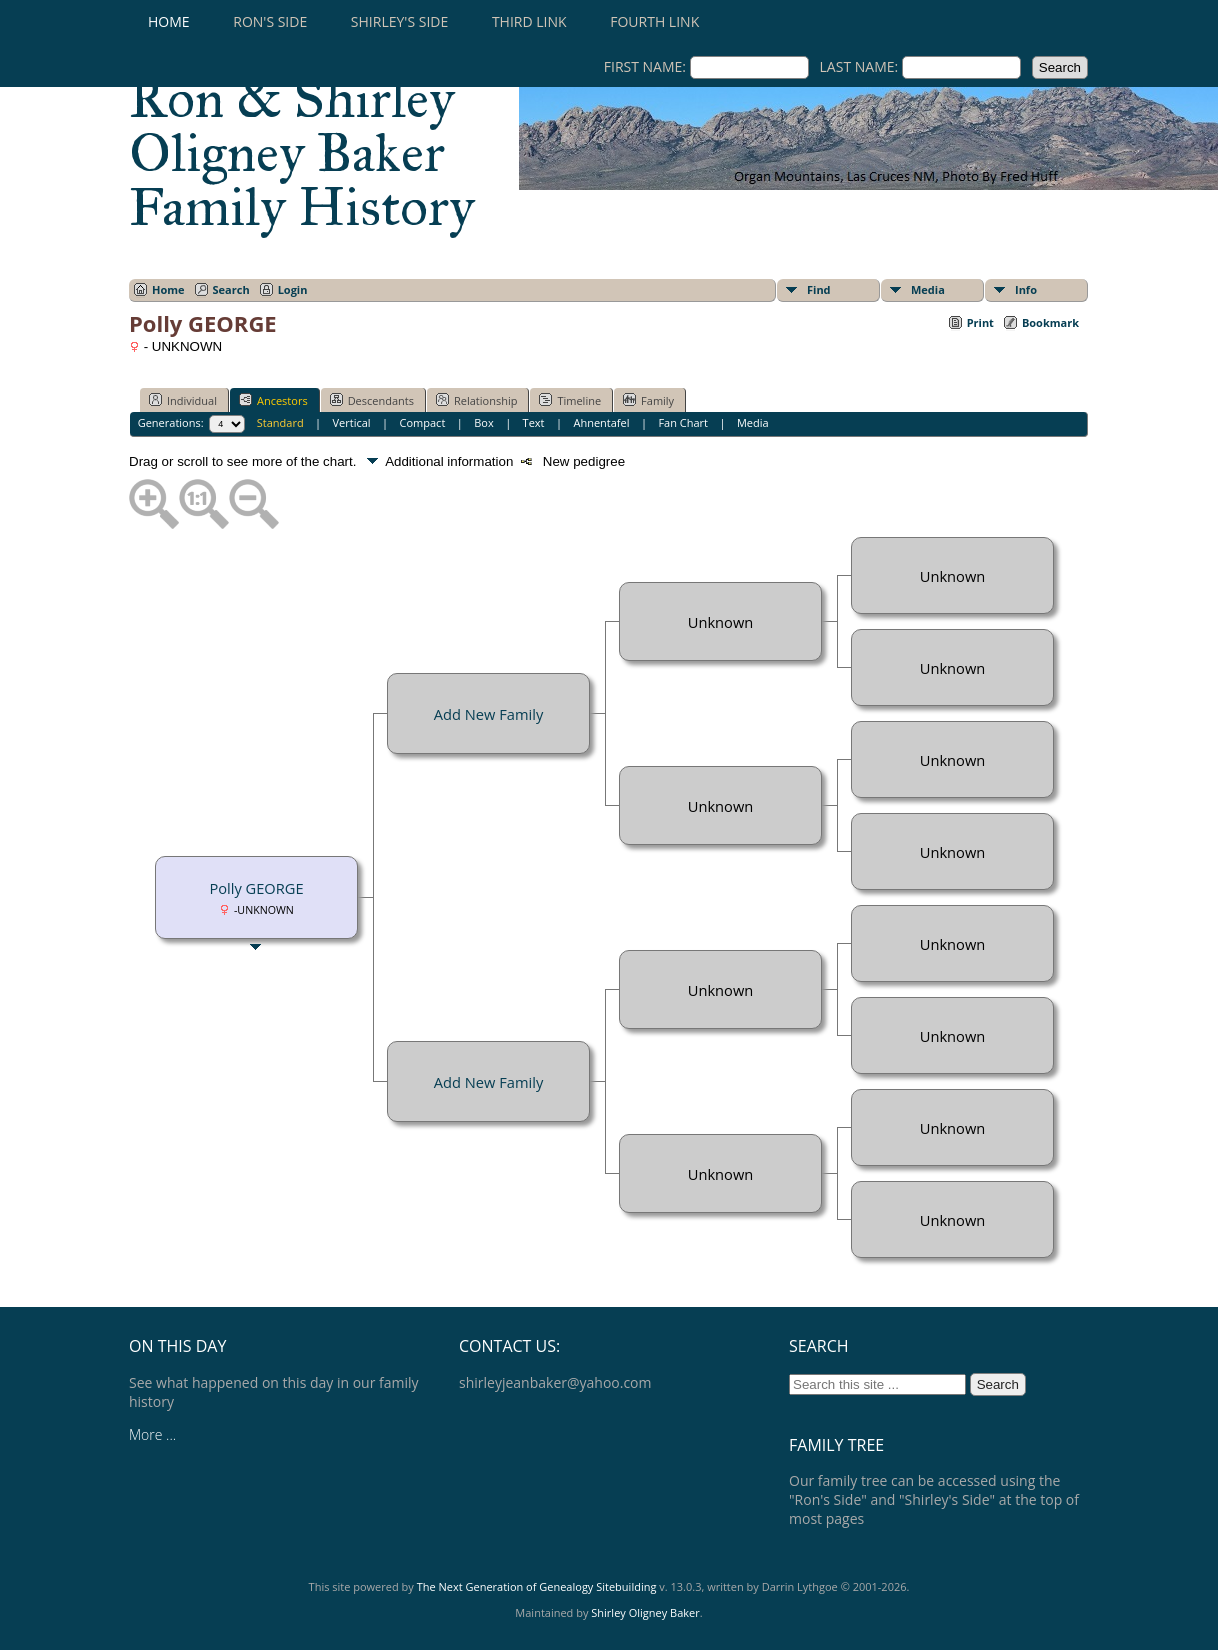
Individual (183, 400)
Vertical (352, 422)
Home (169, 21)
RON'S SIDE (270, 21)
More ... (152, 1434)
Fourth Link (654, 21)
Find (819, 289)
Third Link (529, 21)
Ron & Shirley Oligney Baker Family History (302, 153)
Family (648, 400)
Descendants (372, 400)
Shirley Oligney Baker (645, 1612)
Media (928, 289)
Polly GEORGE (256, 888)
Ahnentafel (601, 422)
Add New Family (488, 714)
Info (1026, 289)
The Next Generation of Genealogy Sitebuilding (537, 1586)
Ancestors (273, 400)
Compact (423, 422)
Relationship (476, 400)
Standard (280, 422)
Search (231, 289)
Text (534, 422)
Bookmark (1050, 322)
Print (980, 322)
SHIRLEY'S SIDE (399, 21)
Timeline (570, 400)
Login (293, 289)
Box (483, 422)
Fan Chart (683, 422)
